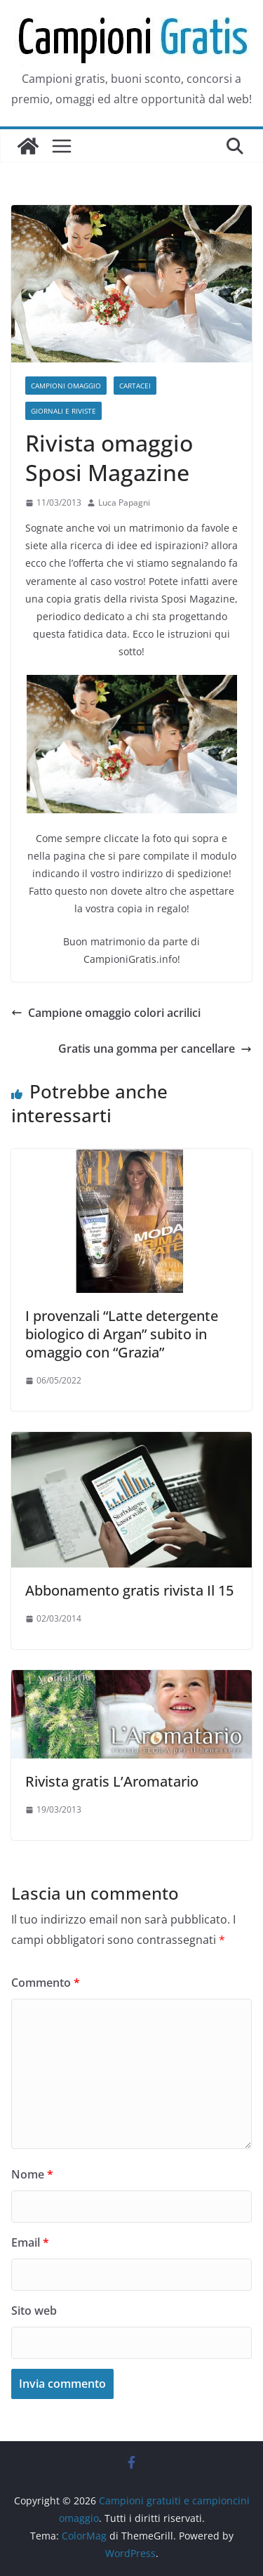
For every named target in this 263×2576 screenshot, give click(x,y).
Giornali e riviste (63, 411)
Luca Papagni (124, 502)
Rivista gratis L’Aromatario (111, 1781)
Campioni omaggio (66, 385)
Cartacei (135, 385)
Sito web (34, 2310)
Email (30, 2242)
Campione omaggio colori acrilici (106, 1012)
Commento (45, 1982)
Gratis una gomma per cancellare (155, 1048)
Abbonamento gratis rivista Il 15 (129, 1590)
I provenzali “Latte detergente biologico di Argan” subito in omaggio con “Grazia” (121, 1334)
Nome (32, 2174)
